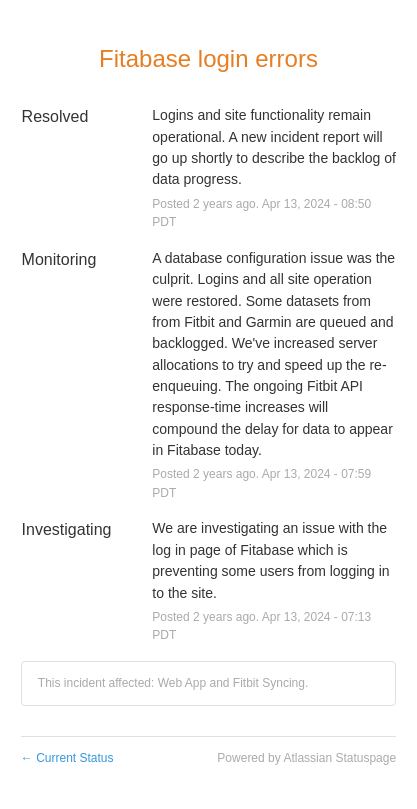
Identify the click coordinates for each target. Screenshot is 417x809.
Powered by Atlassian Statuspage (306, 758)
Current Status (67, 758)
